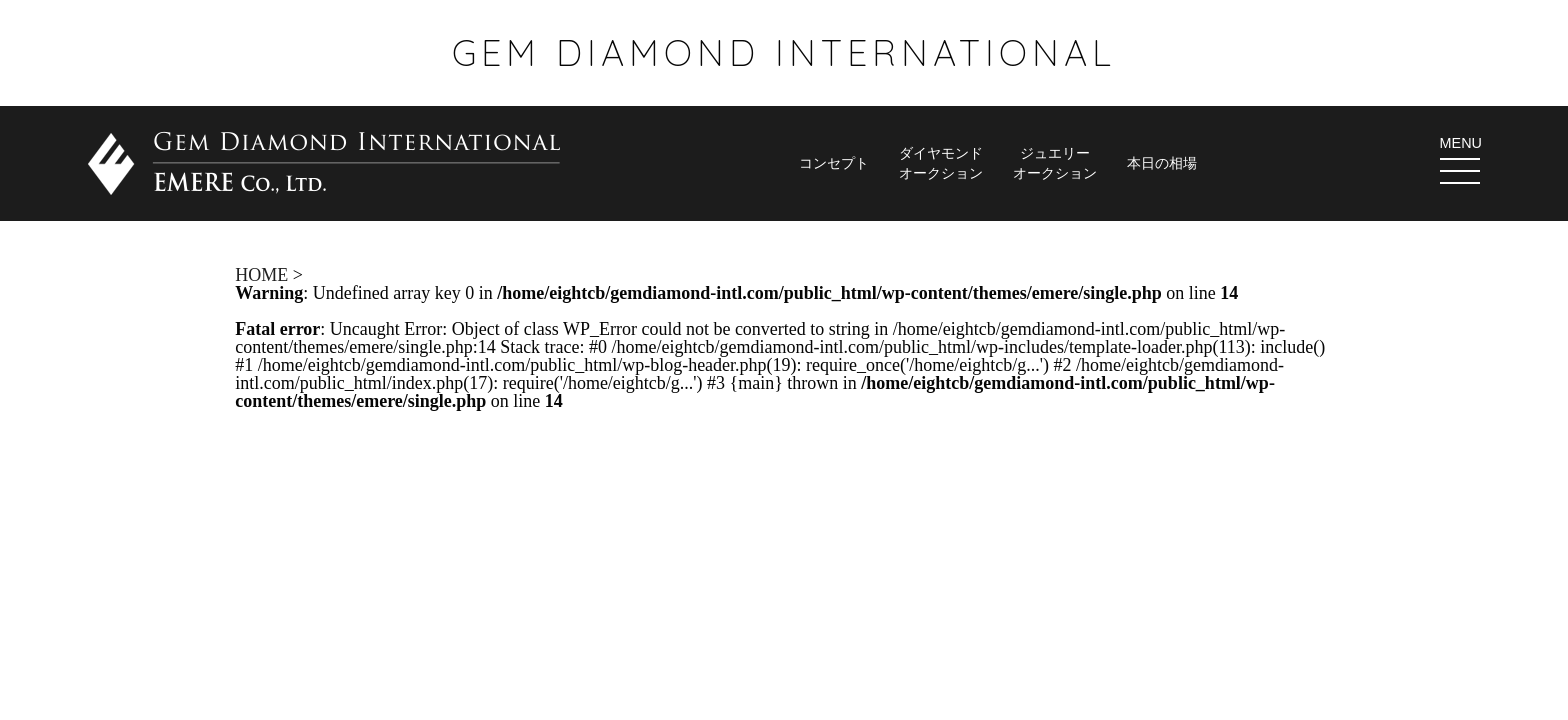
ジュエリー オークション (1055, 162)
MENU (1461, 159)
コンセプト (834, 163)
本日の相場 (1162, 163)
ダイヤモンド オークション (941, 162)
